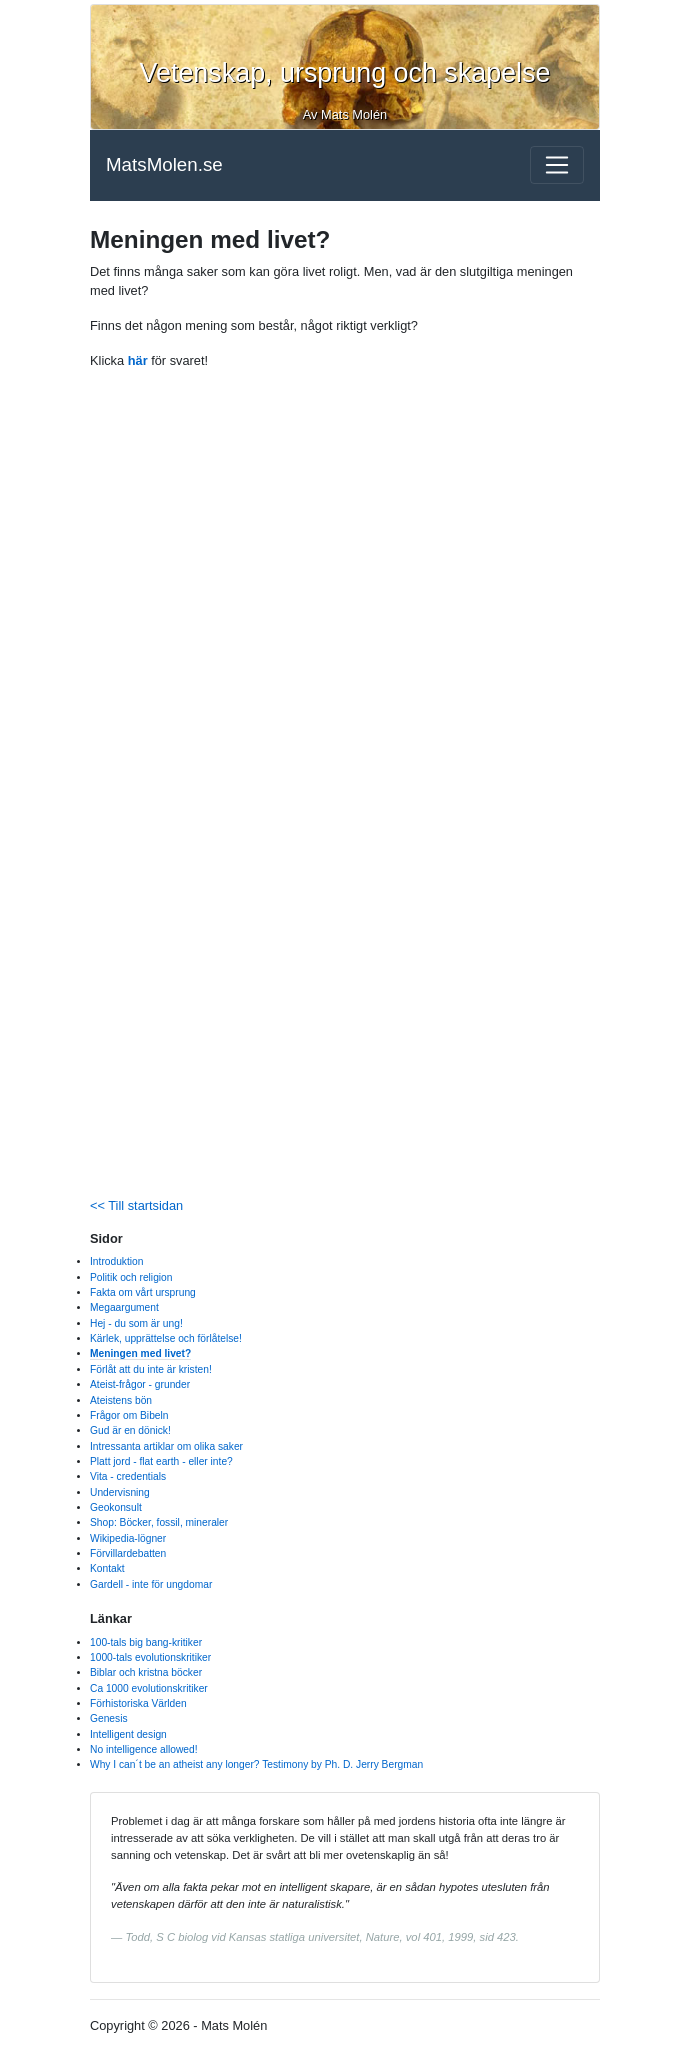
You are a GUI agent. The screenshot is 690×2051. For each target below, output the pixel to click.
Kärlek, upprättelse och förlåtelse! (166, 1338)
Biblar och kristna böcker (146, 1672)
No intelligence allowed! (144, 1749)
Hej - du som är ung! (136, 1323)
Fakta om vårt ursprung (143, 1292)
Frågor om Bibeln (129, 1415)
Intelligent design (128, 1734)
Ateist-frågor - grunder (140, 1384)
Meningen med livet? (140, 1353)
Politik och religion (131, 1277)
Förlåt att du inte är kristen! (151, 1369)
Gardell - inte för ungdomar (151, 1584)
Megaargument (124, 1307)
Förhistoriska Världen (138, 1703)
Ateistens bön (121, 1400)
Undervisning (120, 1492)
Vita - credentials (128, 1476)
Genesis (109, 1718)
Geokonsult (116, 1507)
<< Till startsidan (136, 1205)
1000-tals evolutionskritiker (150, 1657)
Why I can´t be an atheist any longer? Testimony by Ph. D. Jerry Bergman (256, 1764)
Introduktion (116, 1261)
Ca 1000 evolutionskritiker (149, 1688)
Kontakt (107, 1568)
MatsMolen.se (164, 164)
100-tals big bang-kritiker (146, 1642)
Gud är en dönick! (130, 1430)
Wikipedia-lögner (128, 1538)
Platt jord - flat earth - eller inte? (161, 1461)
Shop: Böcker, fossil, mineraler (159, 1522)
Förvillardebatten (128, 1553)
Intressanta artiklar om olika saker (166, 1446)
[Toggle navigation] (557, 165)
